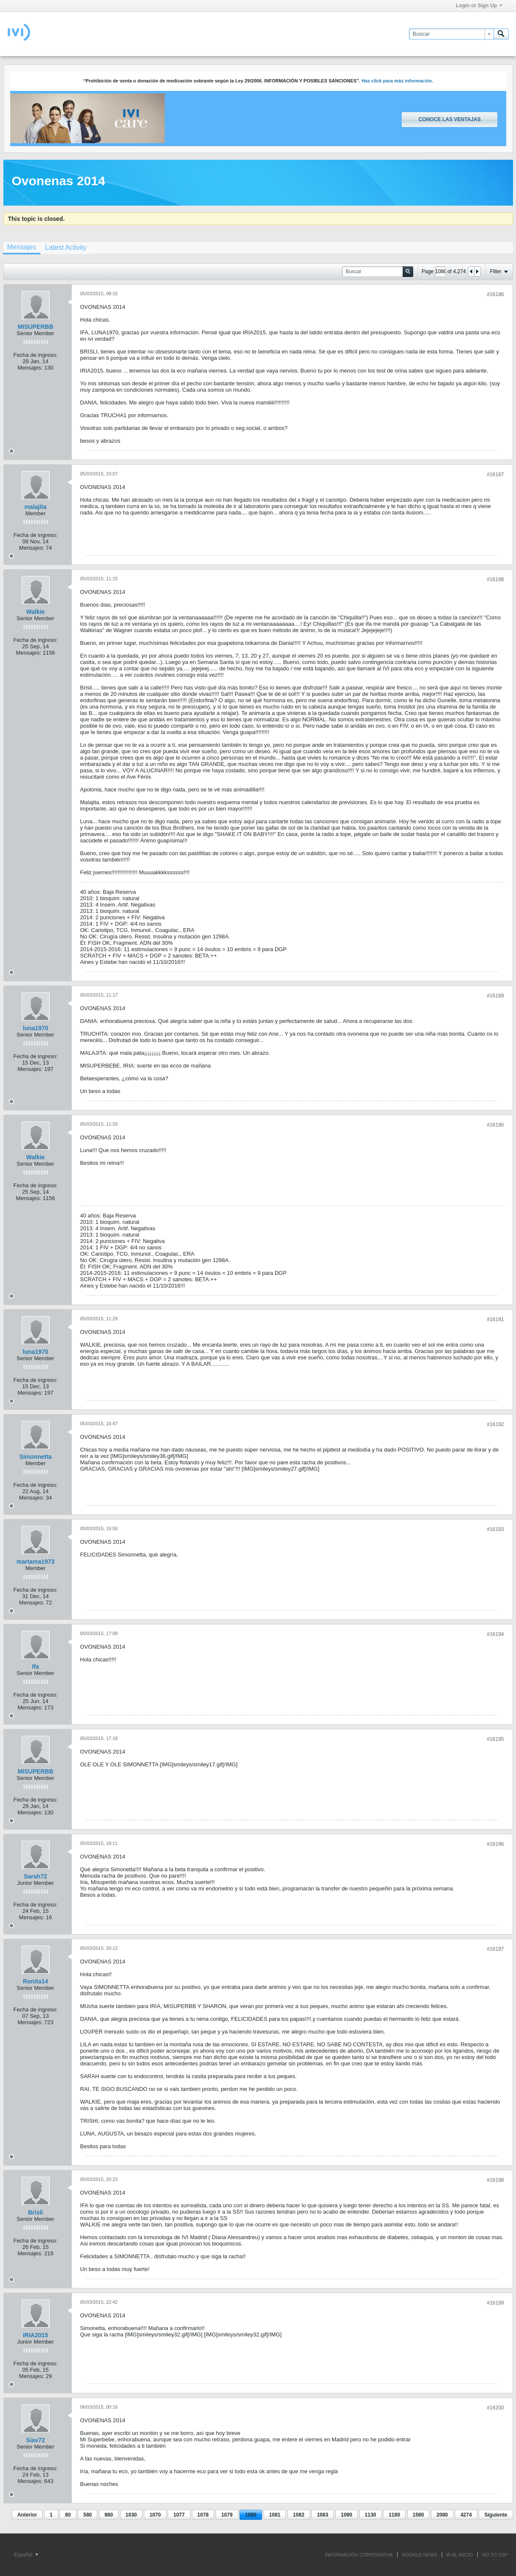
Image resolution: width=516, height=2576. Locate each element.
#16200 (495, 2408)
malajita (35, 506)
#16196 (495, 1844)
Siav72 (35, 2440)
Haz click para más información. (397, 80)
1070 (155, 2515)
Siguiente (495, 2515)
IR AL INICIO (459, 2554)
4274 (466, 2515)
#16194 (495, 1634)
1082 (299, 2515)
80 (67, 2515)
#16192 (495, 1424)
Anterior (27, 2515)
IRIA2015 (35, 2335)
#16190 (495, 1125)
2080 (442, 2515)
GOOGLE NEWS (419, 2554)
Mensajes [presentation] (21, 247)
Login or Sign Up (479, 5)
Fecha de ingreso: (35, 355)
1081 (275, 2515)
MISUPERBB (35, 326)
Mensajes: (29, 367)
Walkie (35, 611)
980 (108, 2515)
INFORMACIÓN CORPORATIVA (359, 2554)
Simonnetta (35, 1456)
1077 (179, 2515)
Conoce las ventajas (449, 119)
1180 (394, 2515)
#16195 (495, 1739)
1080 (251, 2515)
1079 (227, 2515)
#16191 (495, 1319)
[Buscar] (451, 34)
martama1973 (36, 1561)
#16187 (495, 474)
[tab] (21, 248)
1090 (346, 2515)
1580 (418, 2515)
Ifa (35, 1666)
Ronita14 (35, 1981)
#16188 (495, 579)
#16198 (495, 2180)
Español (26, 2555)
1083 (322, 2515)
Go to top (495, 2554)
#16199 (495, 2303)
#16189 (495, 996)
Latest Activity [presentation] (66, 247)
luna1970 (35, 1028)
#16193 (495, 1529)
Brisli (35, 2212)
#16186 (495, 294)
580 (87, 2515)
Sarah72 (35, 1876)
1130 (370, 2515)
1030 (131, 2515)
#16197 (495, 1949)
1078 (203, 2515)
